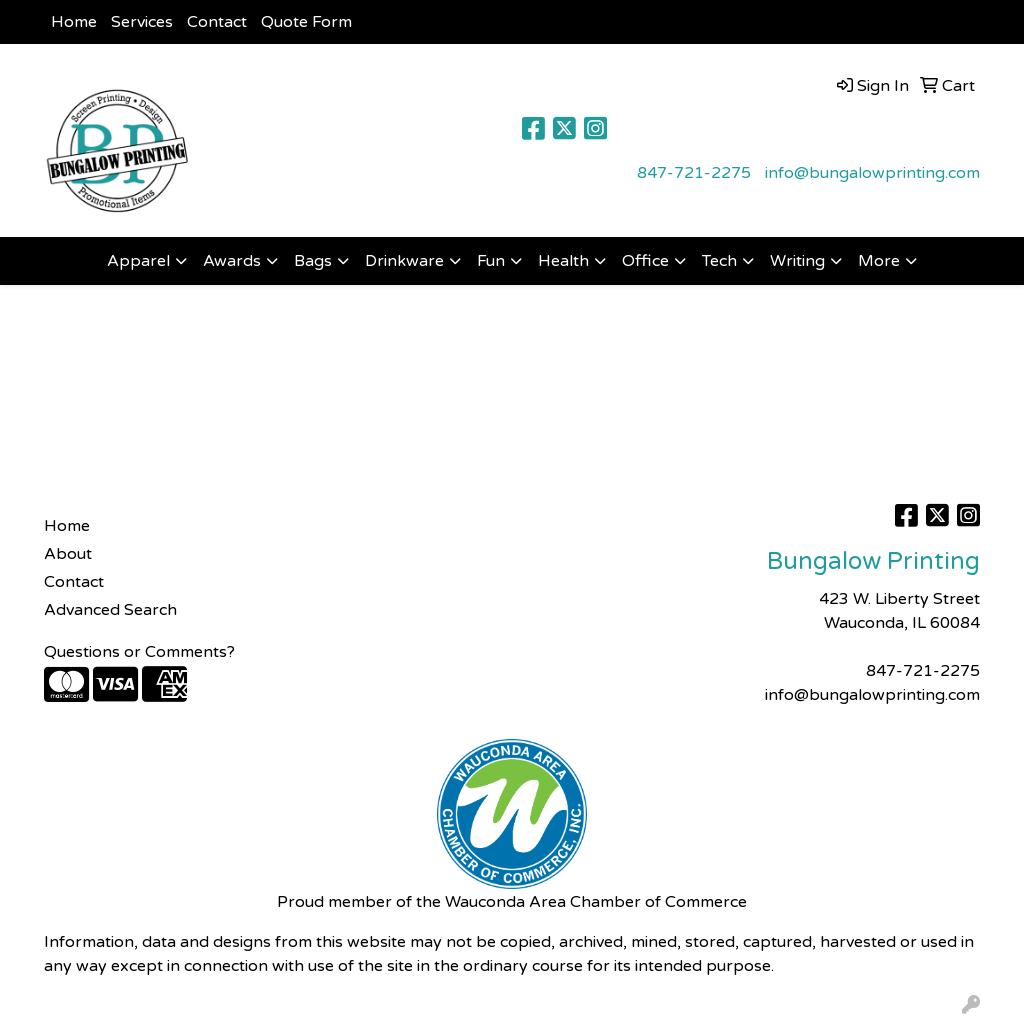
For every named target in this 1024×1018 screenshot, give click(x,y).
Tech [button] (719, 261)
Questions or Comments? (139, 652)
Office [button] (645, 261)
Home (74, 22)
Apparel (138, 261)
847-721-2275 (694, 173)
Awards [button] (232, 261)
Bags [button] (313, 261)
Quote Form (306, 22)
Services (142, 22)
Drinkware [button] (404, 261)
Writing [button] (797, 261)
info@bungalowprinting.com (872, 173)
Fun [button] (491, 261)
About (68, 554)
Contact (217, 22)
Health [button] (563, 261)
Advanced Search (110, 610)
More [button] (879, 261)
